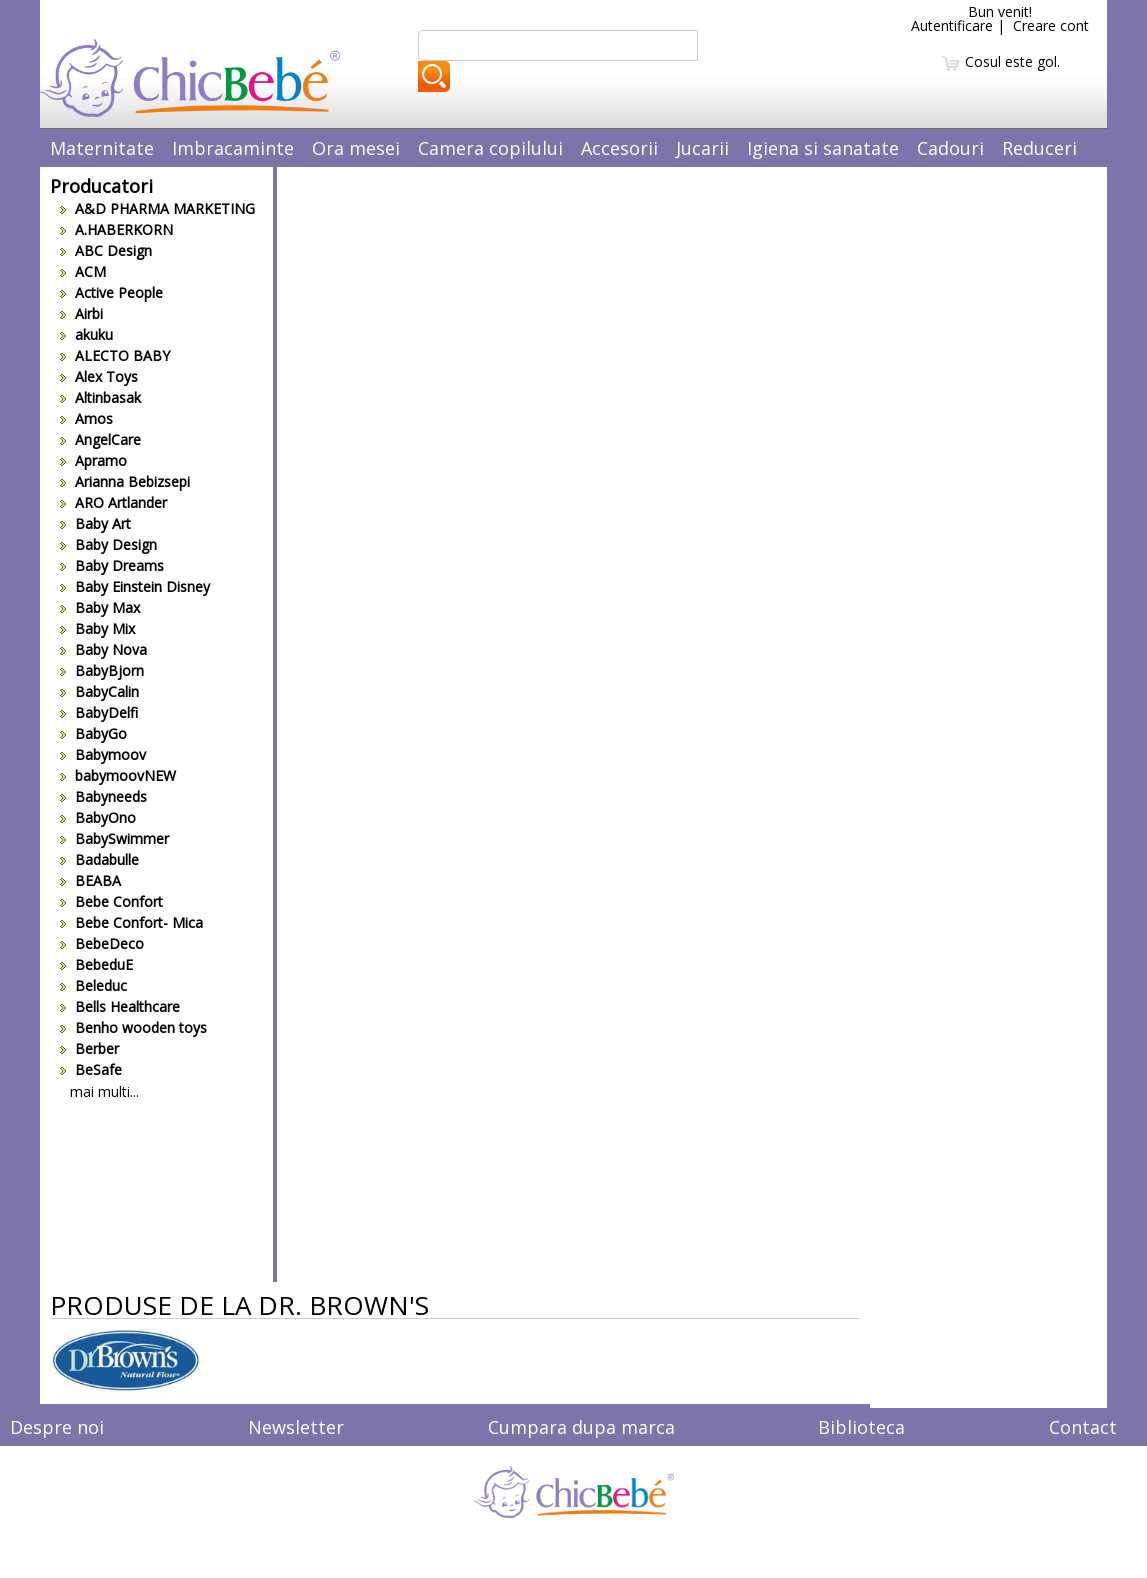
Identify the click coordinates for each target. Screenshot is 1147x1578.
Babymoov (103, 754)
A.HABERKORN (116, 229)
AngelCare (100, 439)
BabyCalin (99, 691)
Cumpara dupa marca (581, 1427)
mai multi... (104, 1091)
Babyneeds (103, 796)
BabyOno (98, 817)
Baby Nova (103, 649)
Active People (111, 292)
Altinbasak (100, 397)
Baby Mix (97, 628)
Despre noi (57, 1427)
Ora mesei (356, 148)
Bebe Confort (111, 901)
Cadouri (950, 148)
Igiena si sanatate (823, 148)
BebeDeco (102, 943)
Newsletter (296, 1427)
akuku (86, 334)
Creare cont (1051, 25)
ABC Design (106, 250)
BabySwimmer (114, 838)
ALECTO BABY (115, 355)
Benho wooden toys (133, 1027)
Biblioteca (861, 1427)
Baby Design (108, 544)
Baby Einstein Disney (135, 586)
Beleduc (93, 985)
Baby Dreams (112, 565)
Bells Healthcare (120, 1006)
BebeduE (96, 964)
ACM (83, 271)
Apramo (93, 460)
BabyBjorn (102, 670)
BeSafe (91, 1069)
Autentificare (952, 25)
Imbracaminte (233, 148)
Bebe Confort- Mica (131, 922)
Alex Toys (99, 376)
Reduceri (1039, 148)
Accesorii (619, 148)
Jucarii (702, 148)
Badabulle (99, 859)
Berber (89, 1048)
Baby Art (95, 523)
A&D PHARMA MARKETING (157, 208)
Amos (86, 418)
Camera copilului (490, 148)
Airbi (81, 313)
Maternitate (102, 148)
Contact (1083, 1427)
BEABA (90, 880)
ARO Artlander (113, 502)
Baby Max (100, 607)
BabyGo (93, 733)
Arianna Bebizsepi (125, 481)
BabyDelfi (99, 712)
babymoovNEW (118, 775)
